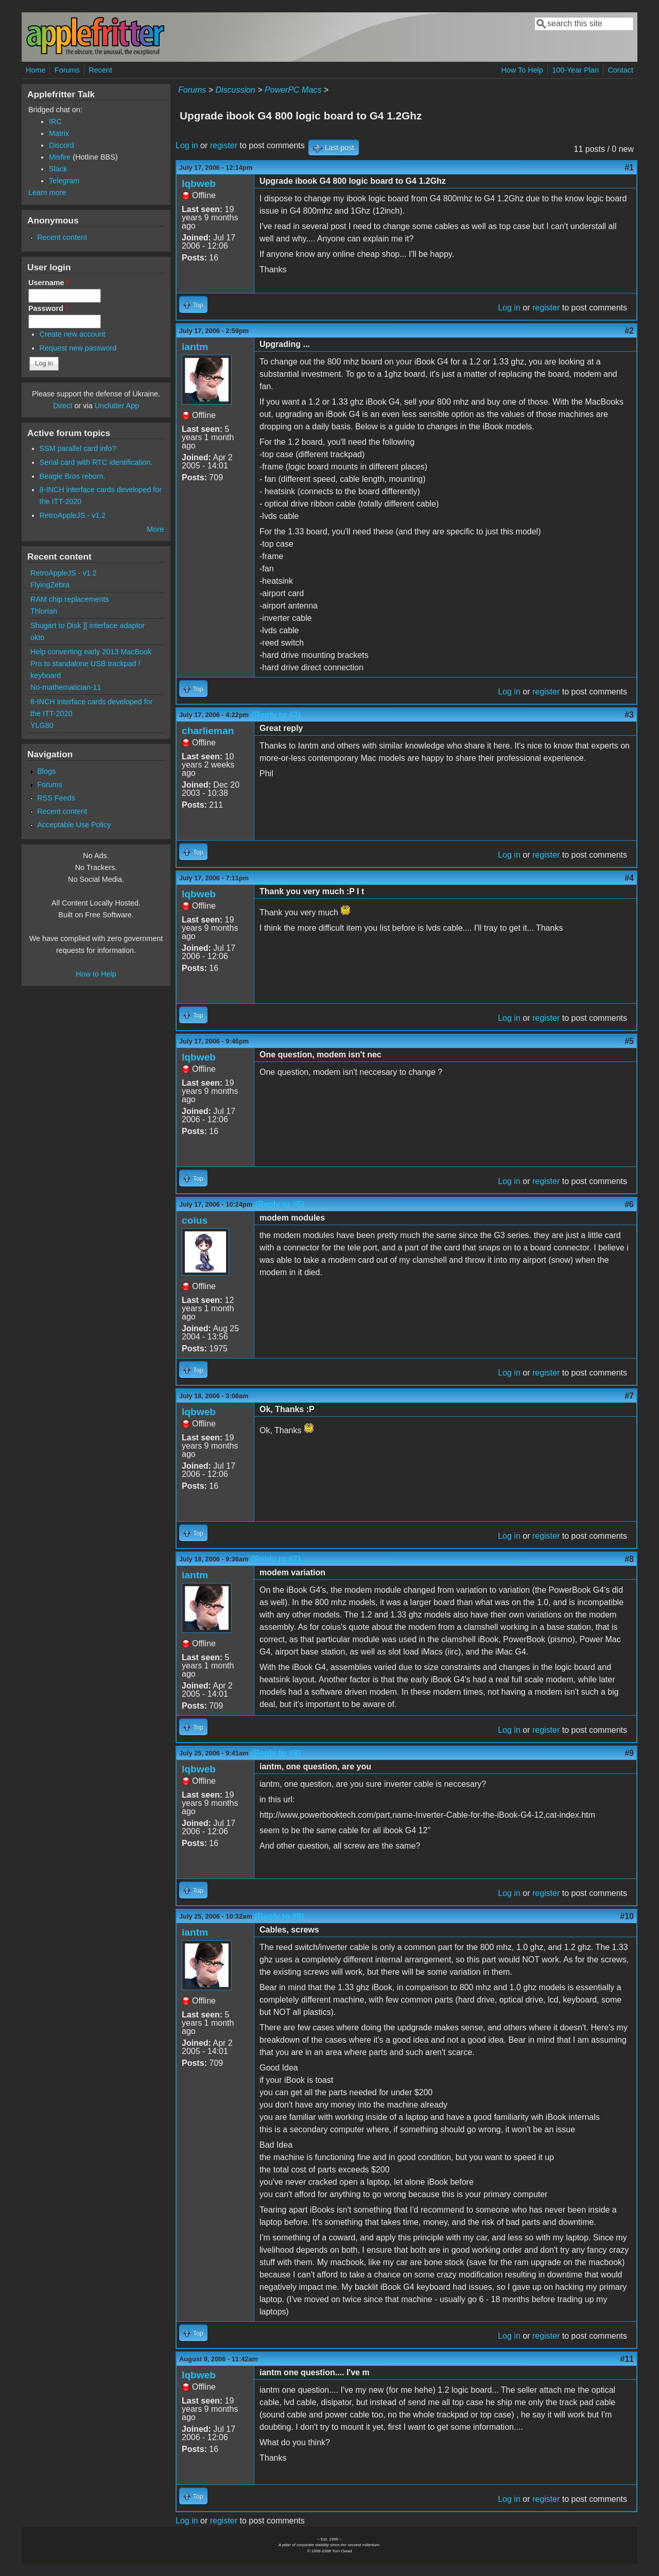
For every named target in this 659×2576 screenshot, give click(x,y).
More (155, 529)
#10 (627, 1916)
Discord (61, 145)
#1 (629, 167)
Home (35, 70)
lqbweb (199, 183)
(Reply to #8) (275, 1753)
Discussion (235, 89)
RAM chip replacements (69, 599)
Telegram (64, 181)
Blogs (46, 771)
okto (37, 637)
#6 (629, 1204)
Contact (620, 70)
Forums (67, 70)
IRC (55, 121)
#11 (627, 2359)
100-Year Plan (575, 70)
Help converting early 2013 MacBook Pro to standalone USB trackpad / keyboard (90, 664)
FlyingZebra (50, 585)
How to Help (96, 974)
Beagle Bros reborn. (73, 476)
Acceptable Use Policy (74, 825)
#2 (629, 330)
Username (48, 283)
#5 (629, 1041)
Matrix (59, 133)
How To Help (522, 70)
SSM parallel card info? (78, 448)
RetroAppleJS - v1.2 (73, 515)
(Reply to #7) (275, 1559)
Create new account (73, 334)
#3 (629, 714)
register (223, 145)
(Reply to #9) (279, 1916)
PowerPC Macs (293, 89)
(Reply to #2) (276, 714)
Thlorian (43, 611)
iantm (195, 346)
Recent (100, 70)
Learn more (47, 192)
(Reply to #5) (279, 1204)
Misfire (60, 157)
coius (194, 1220)
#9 (629, 1753)
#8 (629, 1559)
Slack (58, 169)
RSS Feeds (56, 798)
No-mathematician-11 (65, 687)
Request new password (78, 348)
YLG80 (42, 725)
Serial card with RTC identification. (96, 462)
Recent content (62, 237)
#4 (629, 878)
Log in (187, 145)
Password (48, 308)
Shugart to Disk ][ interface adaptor (87, 625)
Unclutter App (117, 406)
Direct (63, 406)
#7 (629, 1395)
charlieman (208, 730)
